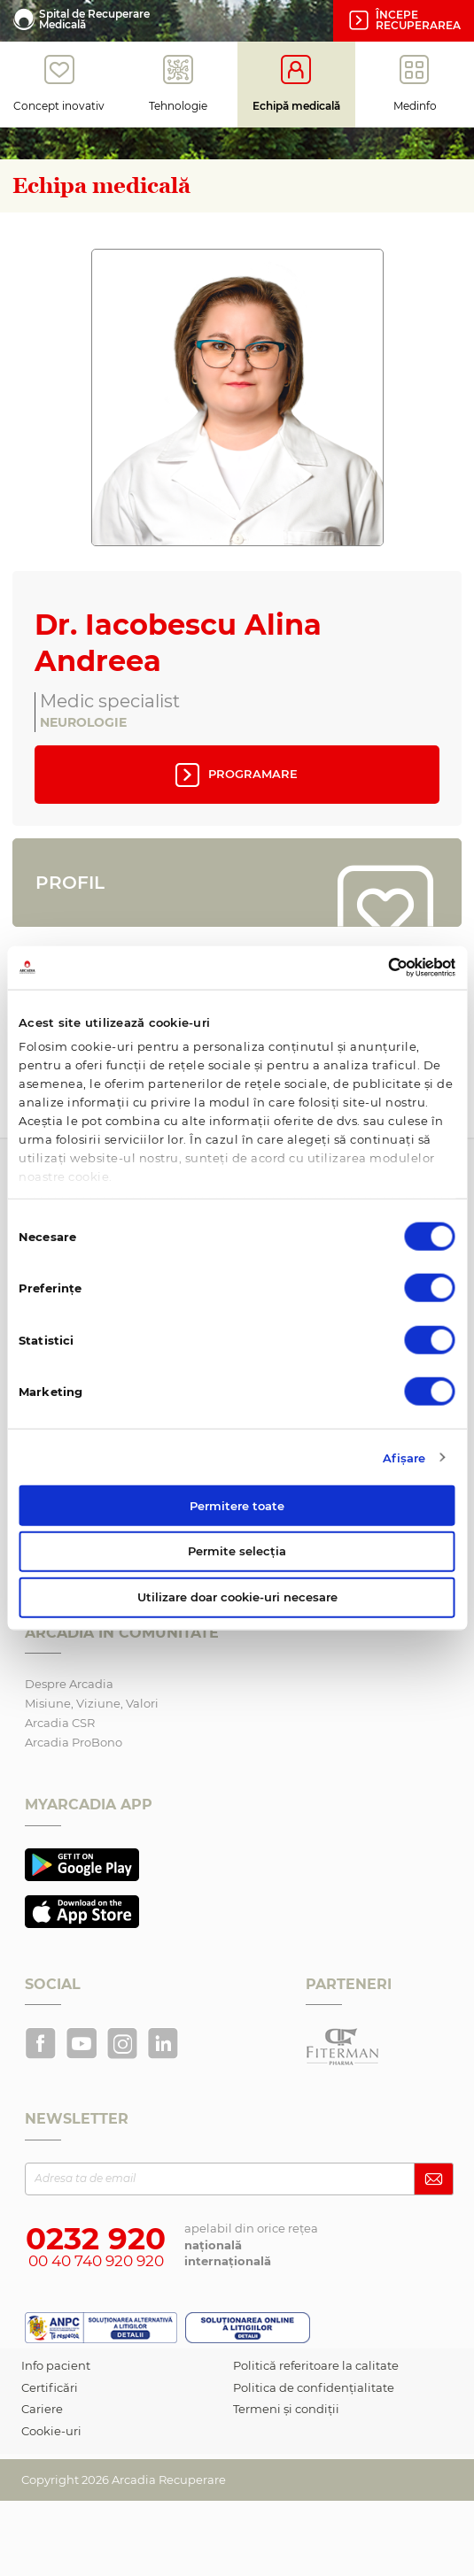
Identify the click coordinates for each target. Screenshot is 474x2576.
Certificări (49, 2387)
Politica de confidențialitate (313, 2387)
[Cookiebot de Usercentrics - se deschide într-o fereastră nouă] (377, 967)
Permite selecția (237, 1551)
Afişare (404, 1457)
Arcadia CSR (60, 1723)
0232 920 (96, 2239)
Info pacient (55, 2365)
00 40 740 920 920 (96, 2261)
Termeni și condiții (286, 2409)
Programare (235, 775)
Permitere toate (237, 1505)
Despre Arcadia (69, 1684)
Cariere (42, 2409)
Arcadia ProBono (73, 1742)
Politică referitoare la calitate (316, 2365)
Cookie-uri (51, 2431)
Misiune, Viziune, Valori (92, 1703)
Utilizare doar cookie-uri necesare (237, 1597)
